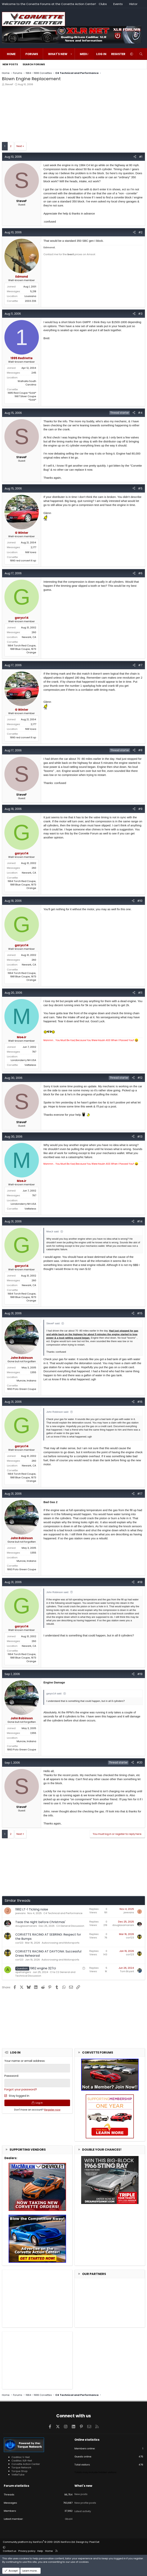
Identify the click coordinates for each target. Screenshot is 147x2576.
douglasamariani (26, 1926)
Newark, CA (29, 637)
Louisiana (30, 296)
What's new (57, 54)
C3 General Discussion (70, 1926)
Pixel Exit (94, 2542)
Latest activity (82, 2506)
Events (118, 4)
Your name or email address (24, 2061)
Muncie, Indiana (26, 1380)
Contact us (9, 2551)
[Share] (135, 156)
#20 (139, 1762)
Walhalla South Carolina (27, 382)
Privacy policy (26, 2551)
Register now (52, 2111)
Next (19, 146)
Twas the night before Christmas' (40, 1922)
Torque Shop (19, 2471)
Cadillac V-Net (20, 2457)
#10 (139, 901)
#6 (140, 573)
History (134, 4)
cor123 (19, 1943)
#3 (140, 314)
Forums (31, 54)
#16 (139, 1402)
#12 (139, 1078)
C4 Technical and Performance (62, 1913)
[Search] (141, 54)
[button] (71, 54)
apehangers (23, 1972)
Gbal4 (69, 2519)
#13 (139, 1137)
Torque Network (21, 2467)
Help (40, 2551)
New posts (10, 64)
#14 (139, 1221)
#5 (140, 488)
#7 (140, 665)
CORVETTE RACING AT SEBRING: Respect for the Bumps (48, 1936)
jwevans (20, 1913)
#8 (140, 750)
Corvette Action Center (25, 2464)
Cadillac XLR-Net (21, 2460)
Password (11, 2075)
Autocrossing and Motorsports (60, 1943)
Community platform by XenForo (39, 2542)
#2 (140, 232)
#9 (140, 809)
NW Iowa (30, 552)
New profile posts (85, 2499)
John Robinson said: (57, 1411)
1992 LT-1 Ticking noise (31, 1909)
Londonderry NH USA (23, 1060)
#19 (139, 1674)
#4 (140, 413)
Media (84, 54)
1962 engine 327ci (43, 1968)
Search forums (34, 64)
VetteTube (17, 2474)
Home (11, 54)
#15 (139, 1313)
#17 (139, 1494)
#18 (139, 1582)
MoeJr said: (52, 1231)
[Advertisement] (73, 115)
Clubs (103, 4)
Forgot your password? (20, 2089)
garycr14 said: (54, 1693)
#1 (140, 157)
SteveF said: (53, 1323)
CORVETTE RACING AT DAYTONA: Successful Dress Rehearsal (48, 1953)
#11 (140, 993)
